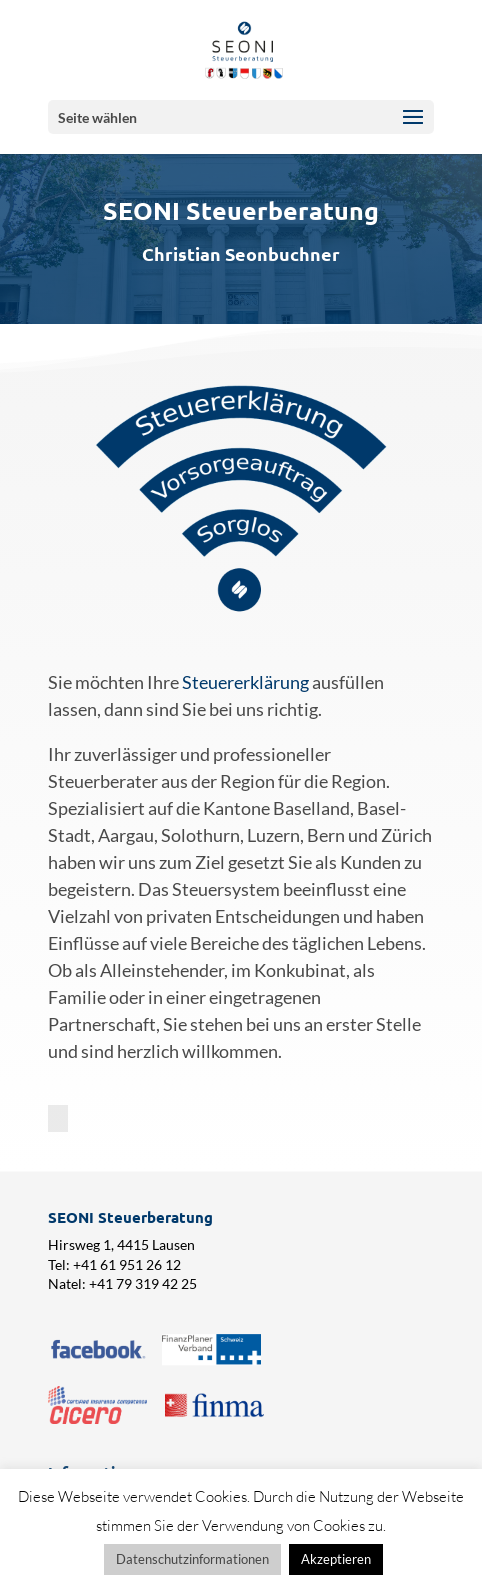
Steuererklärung (245, 682)
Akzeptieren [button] (336, 1559)
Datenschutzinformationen (192, 1559)
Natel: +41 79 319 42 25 (122, 1283)
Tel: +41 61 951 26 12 (114, 1264)
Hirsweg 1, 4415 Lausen (121, 1244)
